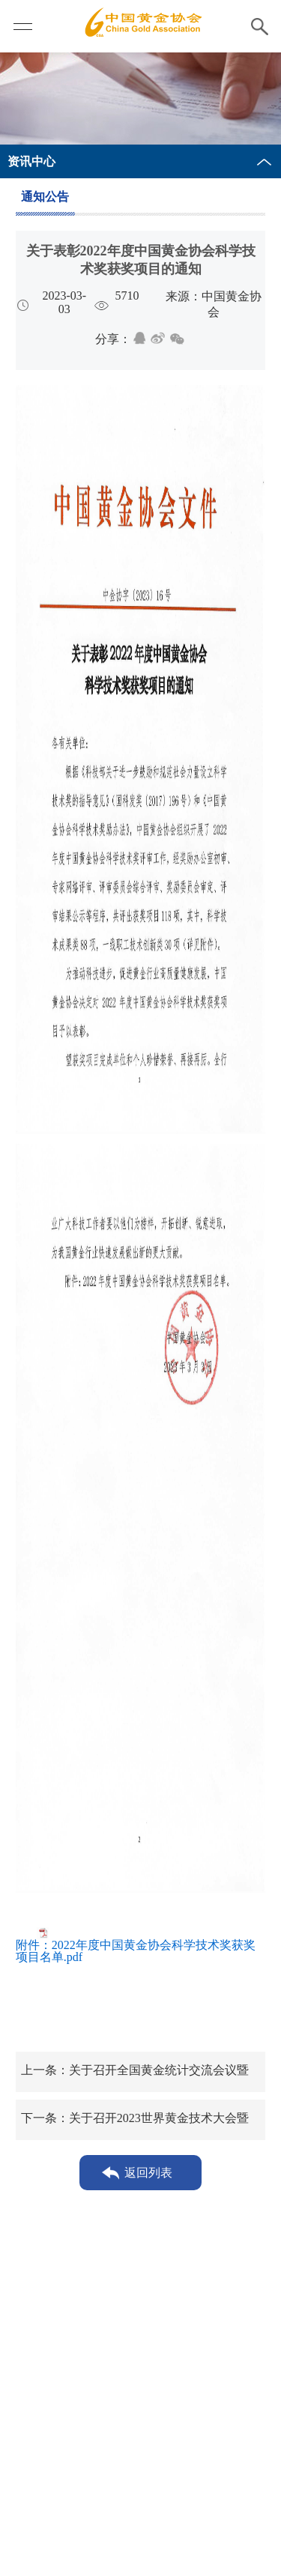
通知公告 (45, 196)
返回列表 (148, 2172)
